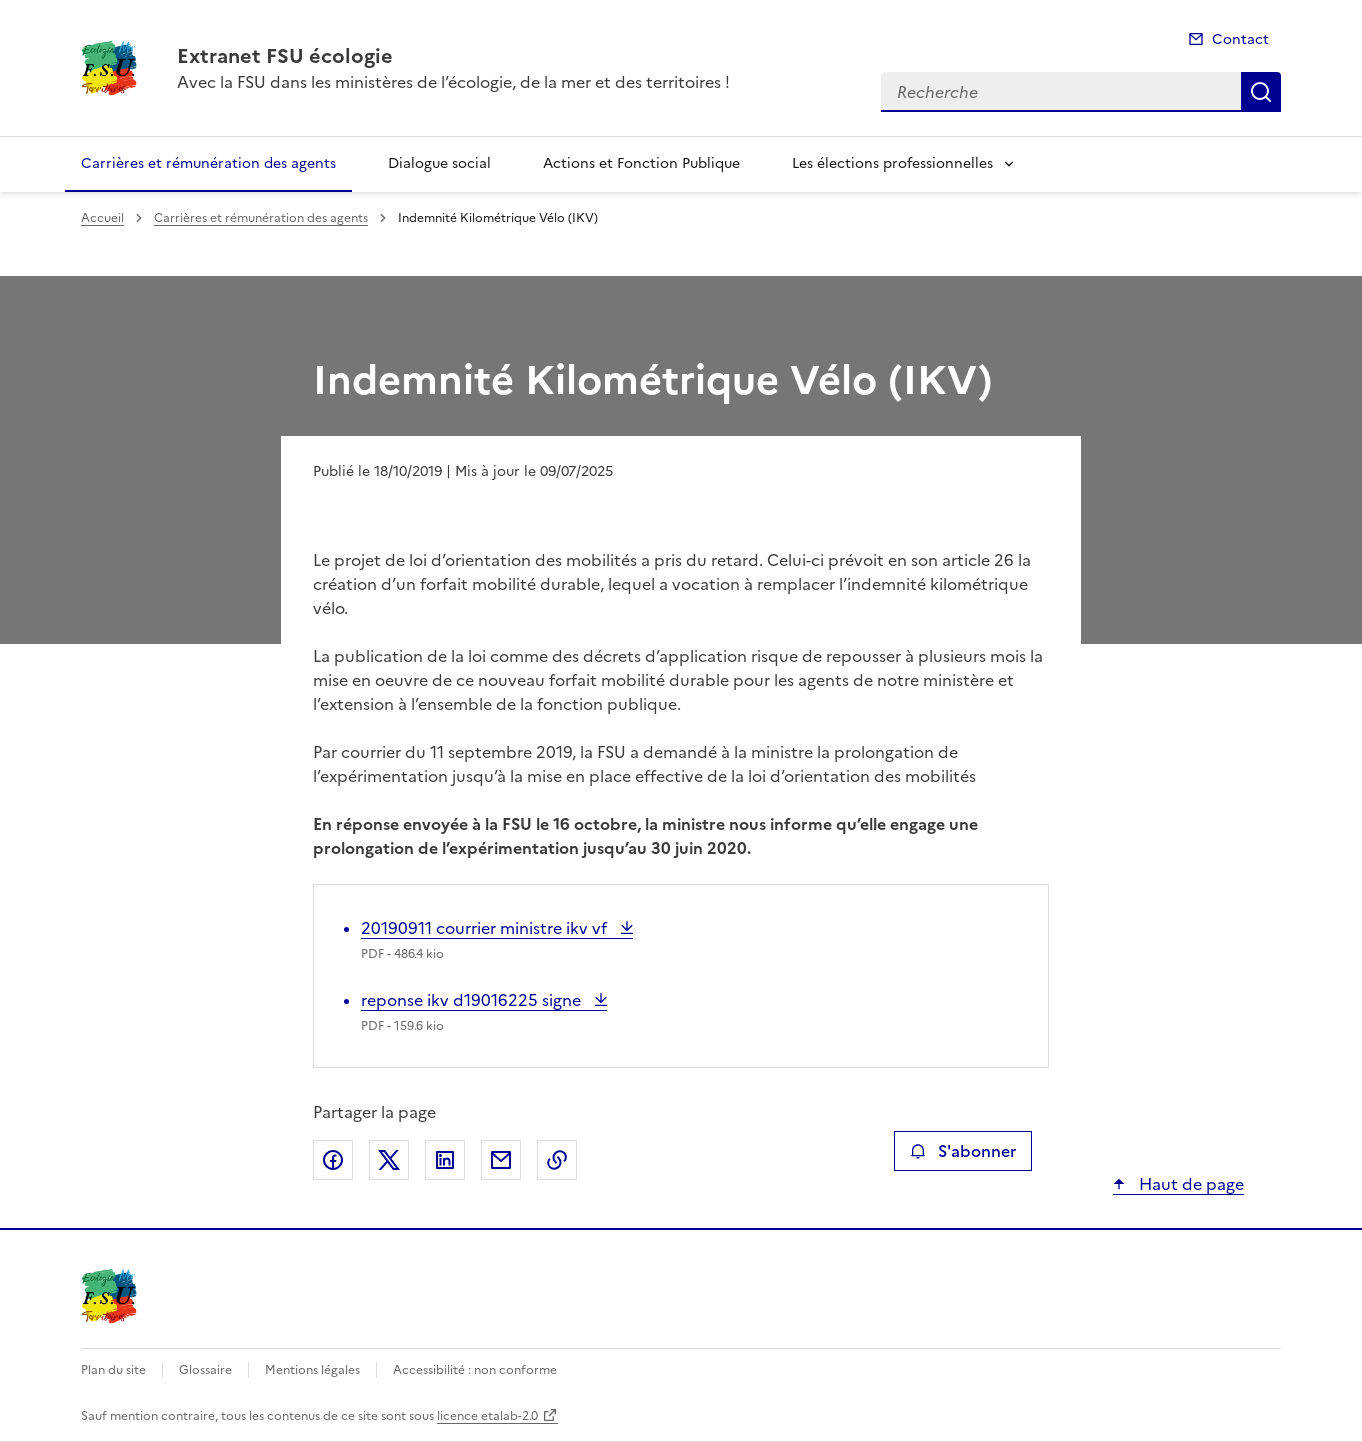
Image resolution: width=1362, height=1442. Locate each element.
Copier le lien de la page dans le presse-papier (557, 1160)
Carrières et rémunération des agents (208, 163)
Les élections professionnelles (892, 163)
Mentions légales (312, 1370)
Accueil (102, 218)
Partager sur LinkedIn (445, 1160)
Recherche (1261, 92)
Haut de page (1189, 1184)
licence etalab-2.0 (487, 1416)
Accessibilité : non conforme (475, 1370)
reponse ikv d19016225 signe (473, 1000)
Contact (1240, 39)
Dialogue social (439, 163)
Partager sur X (389, 1160)
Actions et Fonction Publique (641, 163)
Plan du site (113, 1370)
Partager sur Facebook (333, 1160)
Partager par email (501, 1160)
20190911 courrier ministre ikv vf (486, 928)
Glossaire (205, 1370)
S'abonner (962, 1151)
